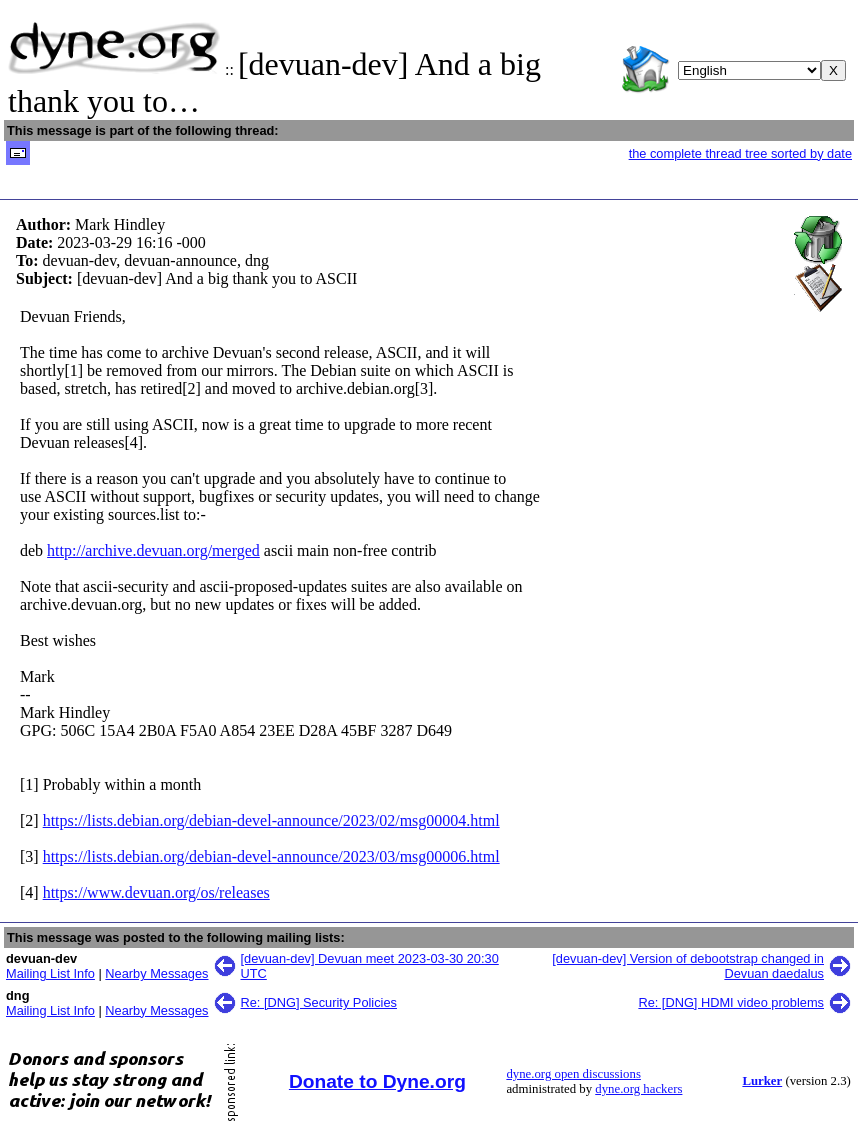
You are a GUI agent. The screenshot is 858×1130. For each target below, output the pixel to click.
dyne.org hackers (638, 1089)
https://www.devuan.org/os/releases (156, 892)
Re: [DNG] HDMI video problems (731, 1002)
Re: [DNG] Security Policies (319, 1002)
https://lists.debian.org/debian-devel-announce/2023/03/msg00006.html (271, 856)
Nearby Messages (156, 973)
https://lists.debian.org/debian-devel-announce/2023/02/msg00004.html (271, 820)
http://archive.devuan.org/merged (153, 550)
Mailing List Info (50, 973)
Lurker (762, 1081)
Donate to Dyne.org (377, 1081)
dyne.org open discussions (573, 1074)
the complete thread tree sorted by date (740, 153)
